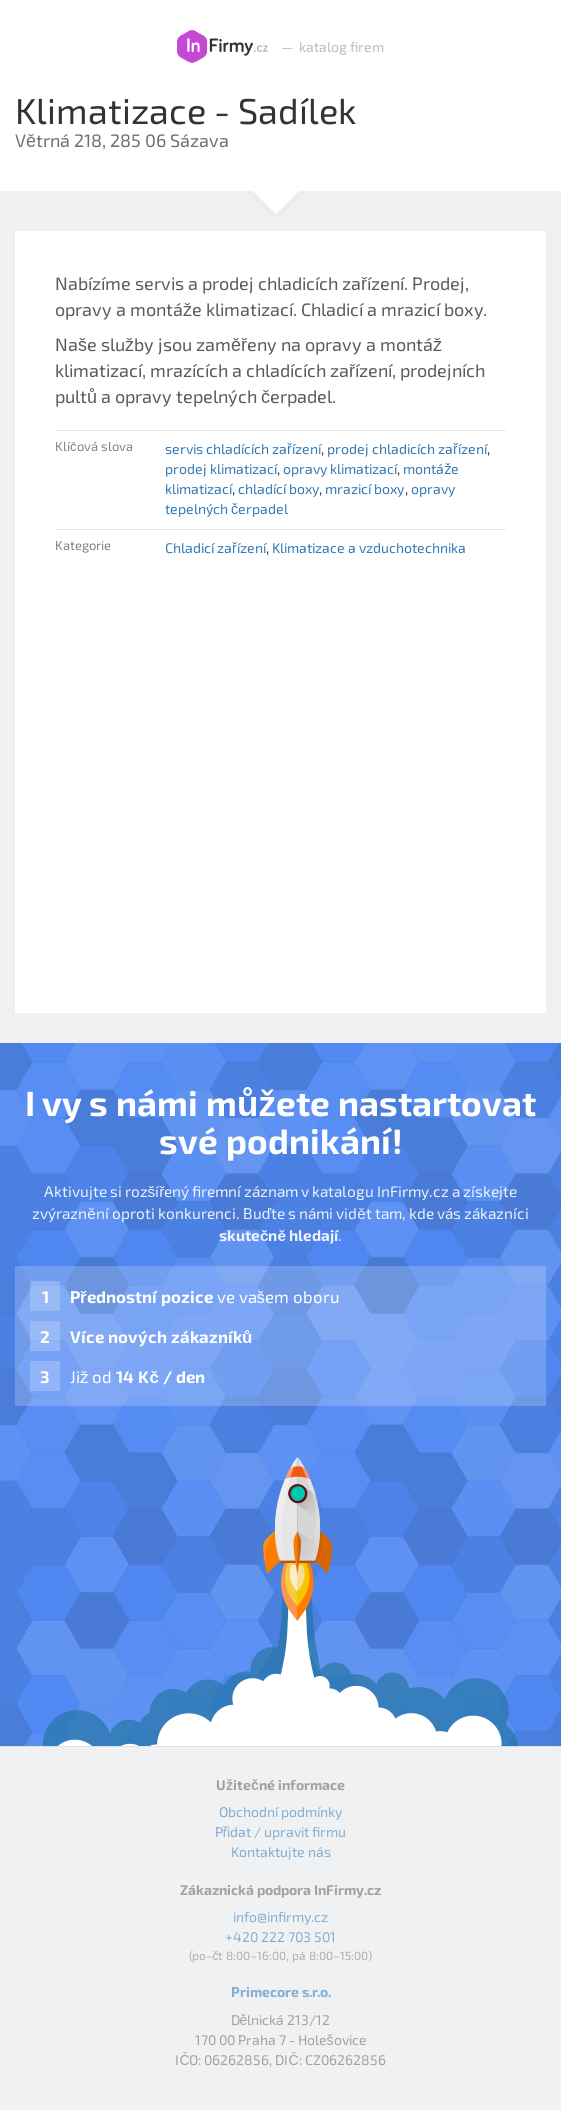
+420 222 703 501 (280, 1936)
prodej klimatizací (221, 468)
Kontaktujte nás (281, 1851)
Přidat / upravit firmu (281, 1831)
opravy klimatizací (340, 468)
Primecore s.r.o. (281, 1991)
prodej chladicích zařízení (407, 448)
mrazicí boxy (364, 488)
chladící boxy (278, 488)
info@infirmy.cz (280, 1916)
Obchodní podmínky (280, 1811)
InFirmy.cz (222, 47)
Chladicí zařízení (215, 547)
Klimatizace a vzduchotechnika (369, 547)
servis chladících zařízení (243, 448)
